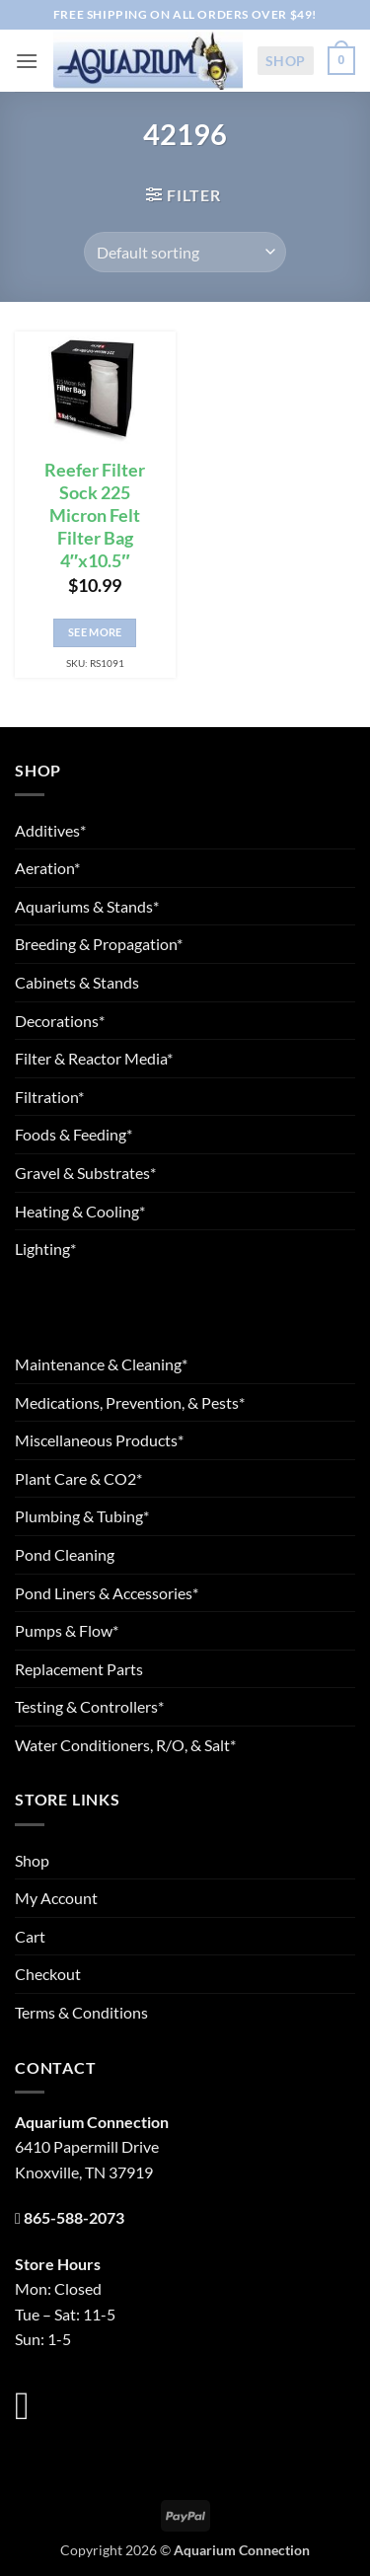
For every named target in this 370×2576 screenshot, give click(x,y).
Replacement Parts (79, 1668)
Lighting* (45, 1248)
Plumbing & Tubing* (82, 1516)
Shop (285, 60)
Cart (30, 1936)
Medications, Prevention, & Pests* (130, 1402)
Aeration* (47, 867)
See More (95, 632)
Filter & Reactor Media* (94, 1058)
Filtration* (49, 1096)
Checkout (48, 1973)
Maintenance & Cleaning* (101, 1364)
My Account (56, 1897)
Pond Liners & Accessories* (106, 1592)
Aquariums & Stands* (87, 906)
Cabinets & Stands (77, 982)
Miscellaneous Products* (99, 1440)
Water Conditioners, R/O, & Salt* (125, 1744)
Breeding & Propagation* (99, 943)
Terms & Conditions (81, 2012)
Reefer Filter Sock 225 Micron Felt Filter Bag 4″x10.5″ (94, 515)
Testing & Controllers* (89, 1706)
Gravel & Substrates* (85, 1172)
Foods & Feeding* (73, 1134)
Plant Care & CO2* (78, 1478)
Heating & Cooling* (80, 1211)
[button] (26, 61)
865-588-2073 (74, 2217)
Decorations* (60, 1020)
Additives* (50, 830)
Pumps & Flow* (66, 1630)
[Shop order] (185, 251)
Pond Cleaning (64, 1554)
